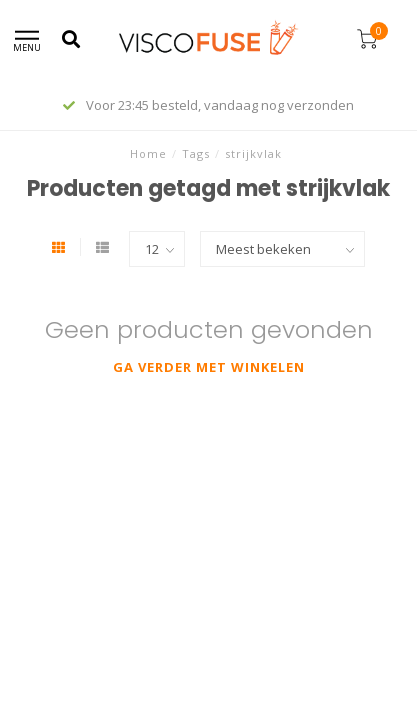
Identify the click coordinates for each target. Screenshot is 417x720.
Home (148, 153)
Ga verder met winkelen (209, 367)
